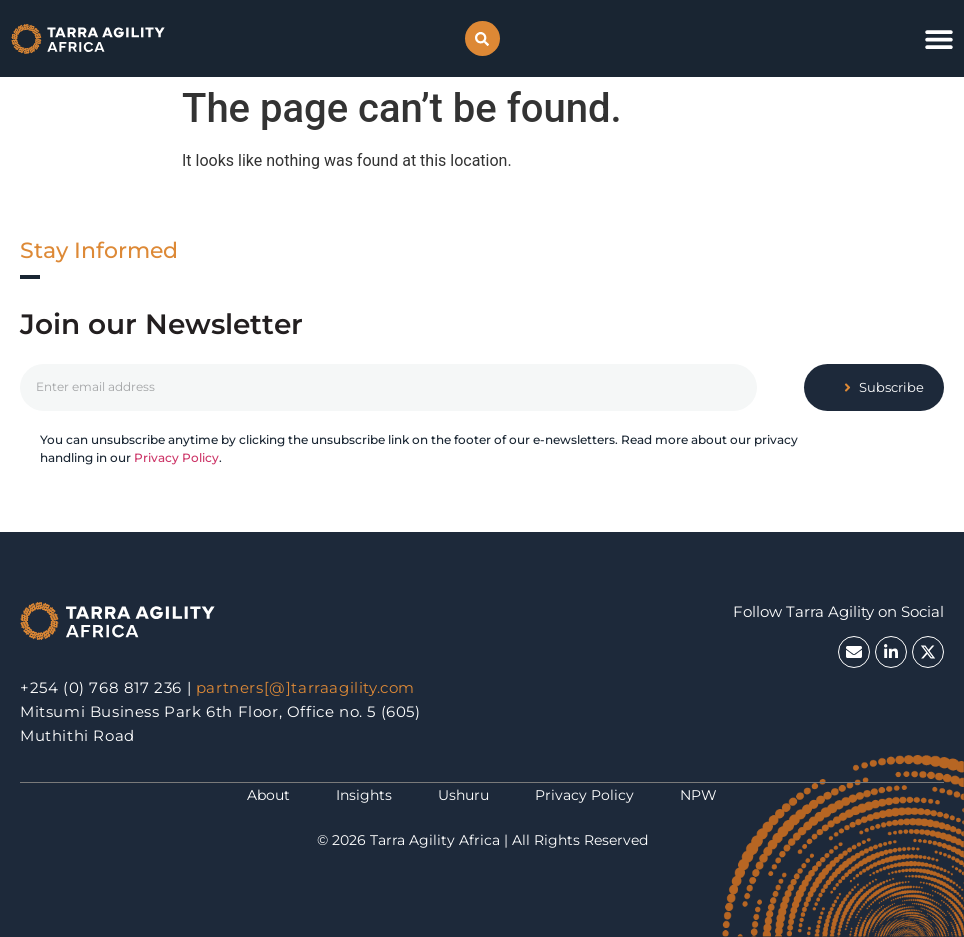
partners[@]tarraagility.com (305, 687)
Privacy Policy (176, 457)
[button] (482, 38)
